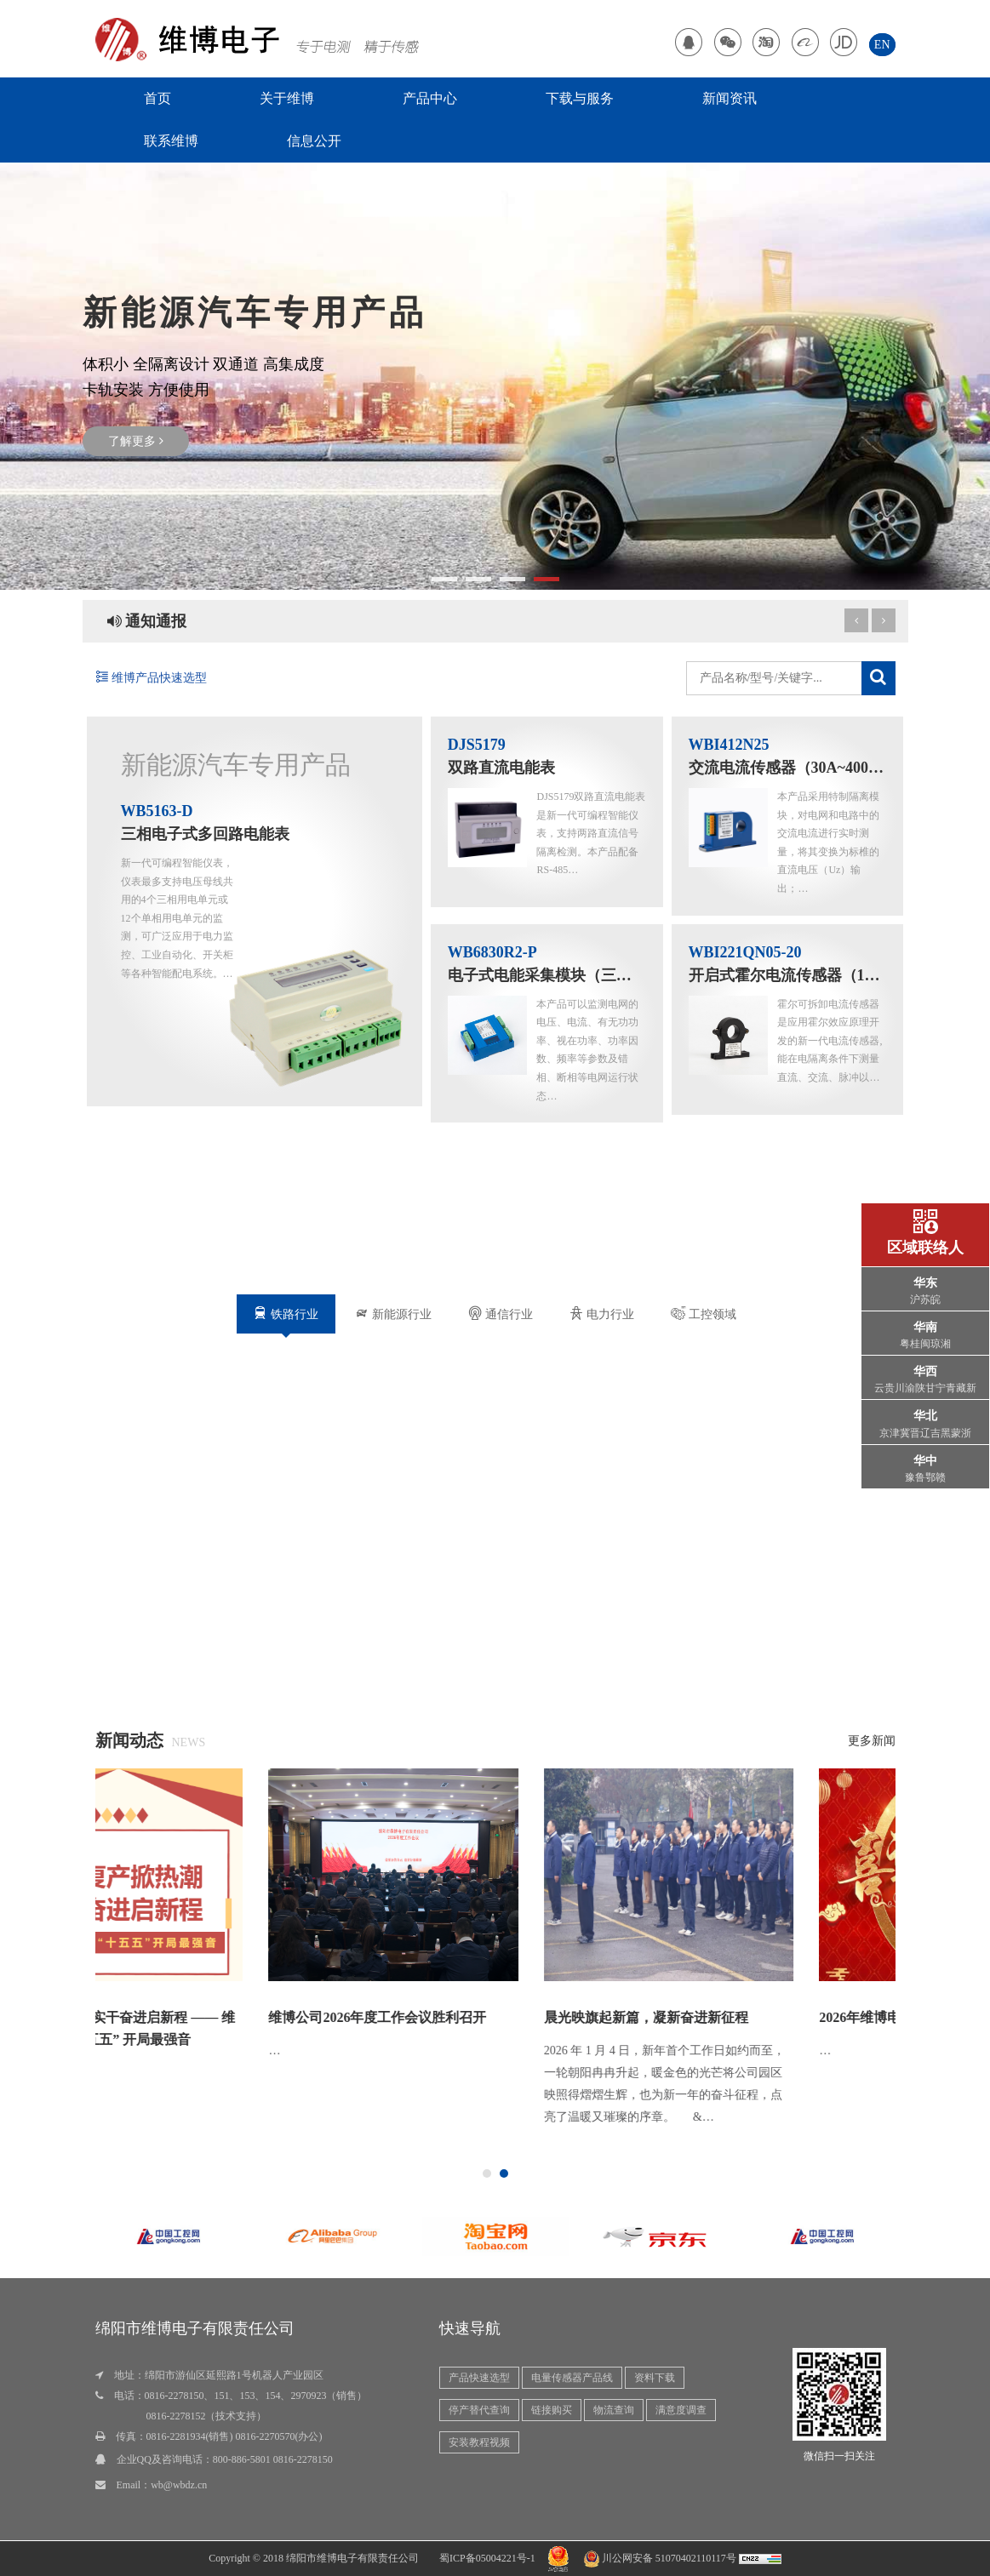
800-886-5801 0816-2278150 (273, 2459)
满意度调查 (681, 2410)
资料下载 (654, 2378)
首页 (157, 98)
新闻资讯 (729, 98)
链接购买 (551, 2410)
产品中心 (430, 98)
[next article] (856, 620)
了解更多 (135, 441)
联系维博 (171, 141)
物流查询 (613, 2410)
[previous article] (884, 620)
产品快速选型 (479, 2378)
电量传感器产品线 (572, 2378)
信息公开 (314, 141)
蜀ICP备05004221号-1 (487, 2558)
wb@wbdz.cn (179, 2485)
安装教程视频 (479, 2442)
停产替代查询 (479, 2410)
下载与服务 (580, 98)
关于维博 (287, 98)
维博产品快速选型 (151, 677)
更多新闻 (872, 1740)
